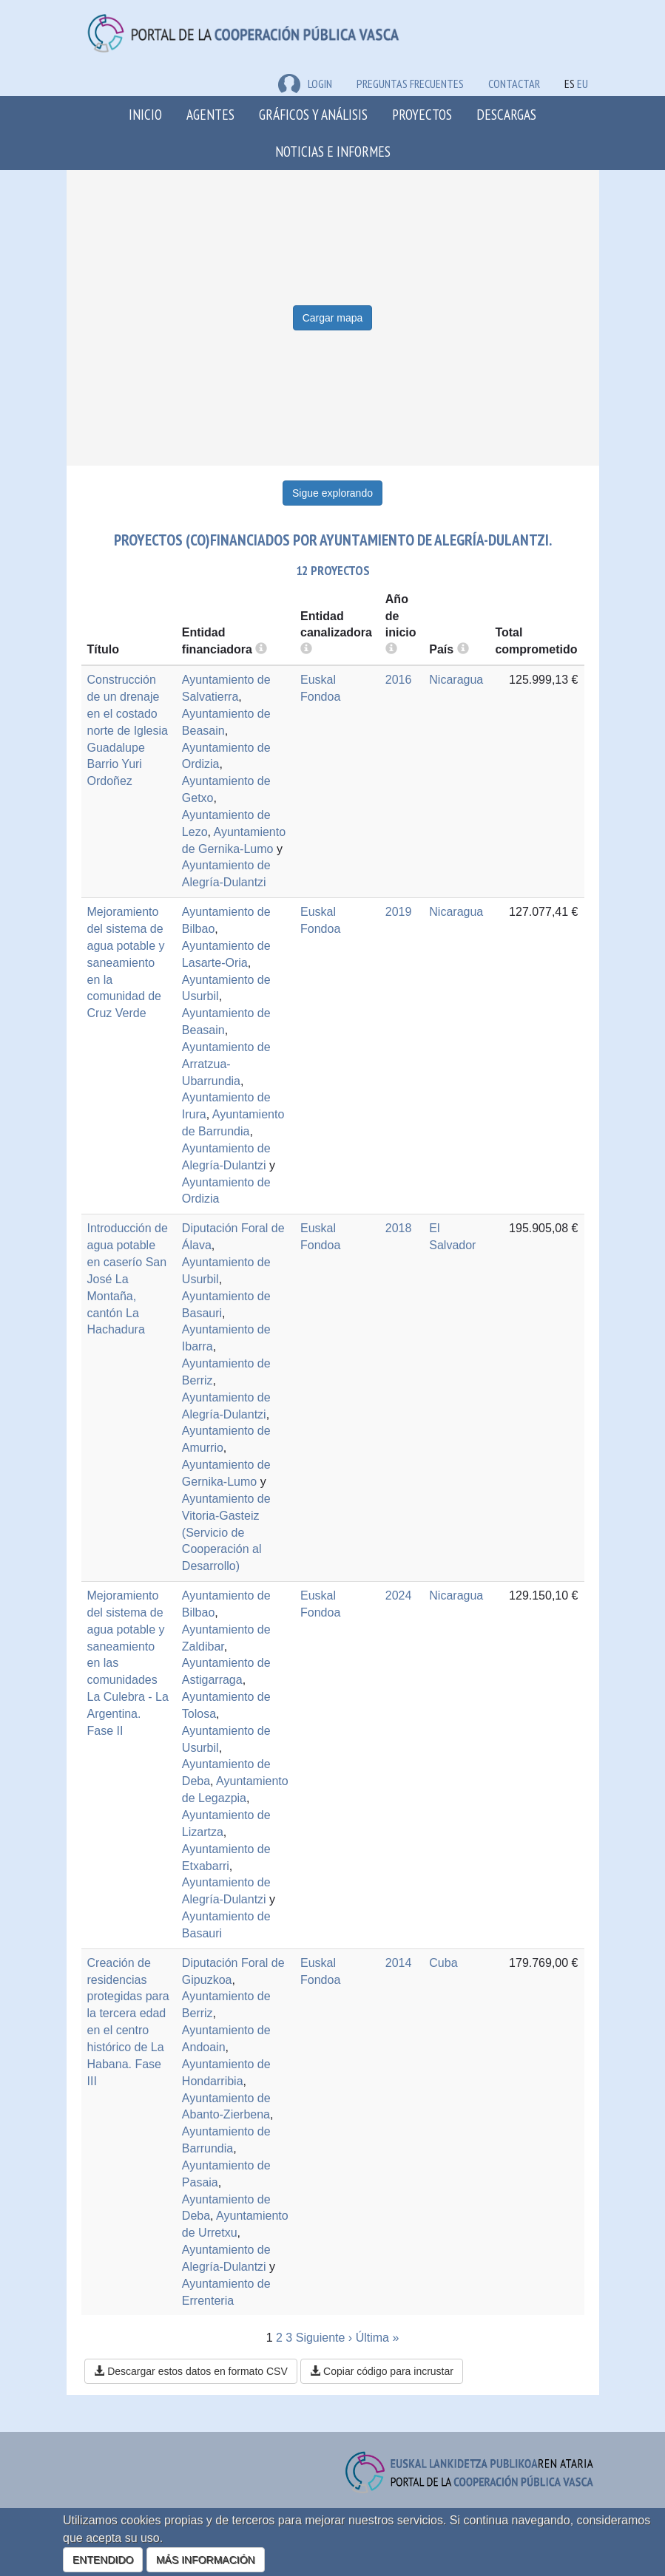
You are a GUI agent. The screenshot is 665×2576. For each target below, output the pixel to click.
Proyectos (422, 114)
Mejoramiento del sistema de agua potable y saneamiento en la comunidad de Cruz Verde (126, 962)
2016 (398, 679)
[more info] (391, 649)
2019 (398, 911)
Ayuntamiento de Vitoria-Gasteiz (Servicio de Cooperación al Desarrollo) (226, 1532)
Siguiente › (324, 2337)
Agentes (210, 114)
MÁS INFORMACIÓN (205, 2560)
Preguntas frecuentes (410, 83)
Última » (377, 2337)
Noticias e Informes (333, 151)
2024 (398, 1595)
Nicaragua (456, 679)
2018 (398, 1228)
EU (582, 83)
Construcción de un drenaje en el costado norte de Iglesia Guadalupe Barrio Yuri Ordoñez (127, 730)
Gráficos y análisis (313, 114)
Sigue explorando (332, 493)
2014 (398, 1963)
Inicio (145, 114)
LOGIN (305, 83)
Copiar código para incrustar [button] (381, 2371)
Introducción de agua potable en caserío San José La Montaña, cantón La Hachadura (127, 1279)
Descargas (506, 114)
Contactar (514, 83)
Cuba (443, 1963)
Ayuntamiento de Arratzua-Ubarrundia (226, 1064)
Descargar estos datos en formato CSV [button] (190, 2371)
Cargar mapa (333, 318)
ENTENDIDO (102, 2560)
